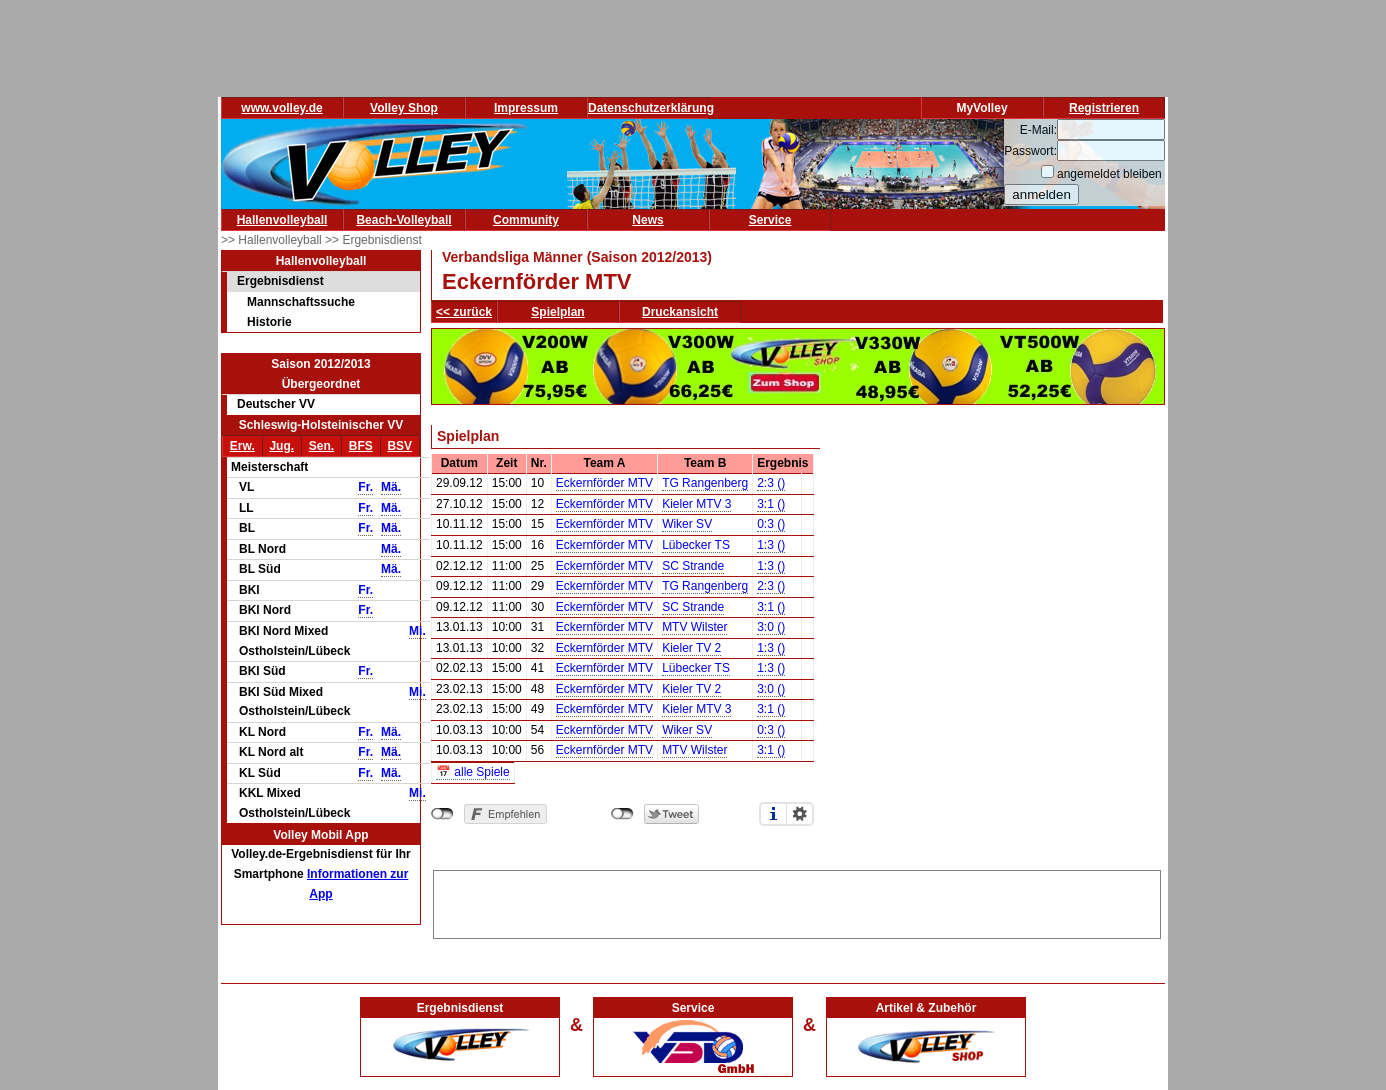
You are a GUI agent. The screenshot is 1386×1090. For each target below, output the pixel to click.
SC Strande (693, 566)
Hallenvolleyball (282, 220)
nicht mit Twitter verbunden (622, 814)
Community (526, 220)
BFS (361, 446)
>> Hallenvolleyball (273, 240)
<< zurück (464, 312)
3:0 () (771, 627)
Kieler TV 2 (691, 648)
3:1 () (771, 504)
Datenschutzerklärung (651, 108)
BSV (399, 446)
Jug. (281, 446)
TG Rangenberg (705, 483)
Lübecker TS (696, 545)
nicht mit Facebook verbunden (442, 814)
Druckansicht (680, 312)
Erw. (242, 446)
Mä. (391, 487)
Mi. (417, 631)
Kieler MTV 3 (696, 504)
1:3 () (771, 545)
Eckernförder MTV (604, 483)
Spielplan (557, 312)
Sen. (321, 446)
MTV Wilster (694, 627)
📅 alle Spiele (473, 772)
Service (770, 220)
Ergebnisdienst (280, 281)
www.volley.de (281, 108)
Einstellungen (800, 814)
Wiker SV (687, 524)
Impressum (526, 108)
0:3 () (771, 524)
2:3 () (771, 483)
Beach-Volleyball (403, 220)
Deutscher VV (276, 404)
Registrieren (1104, 108)
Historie (269, 322)
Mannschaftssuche (301, 302)
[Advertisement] (797, 901)
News (647, 220)
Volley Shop (404, 108)
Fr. (365, 487)
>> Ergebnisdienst (373, 240)
